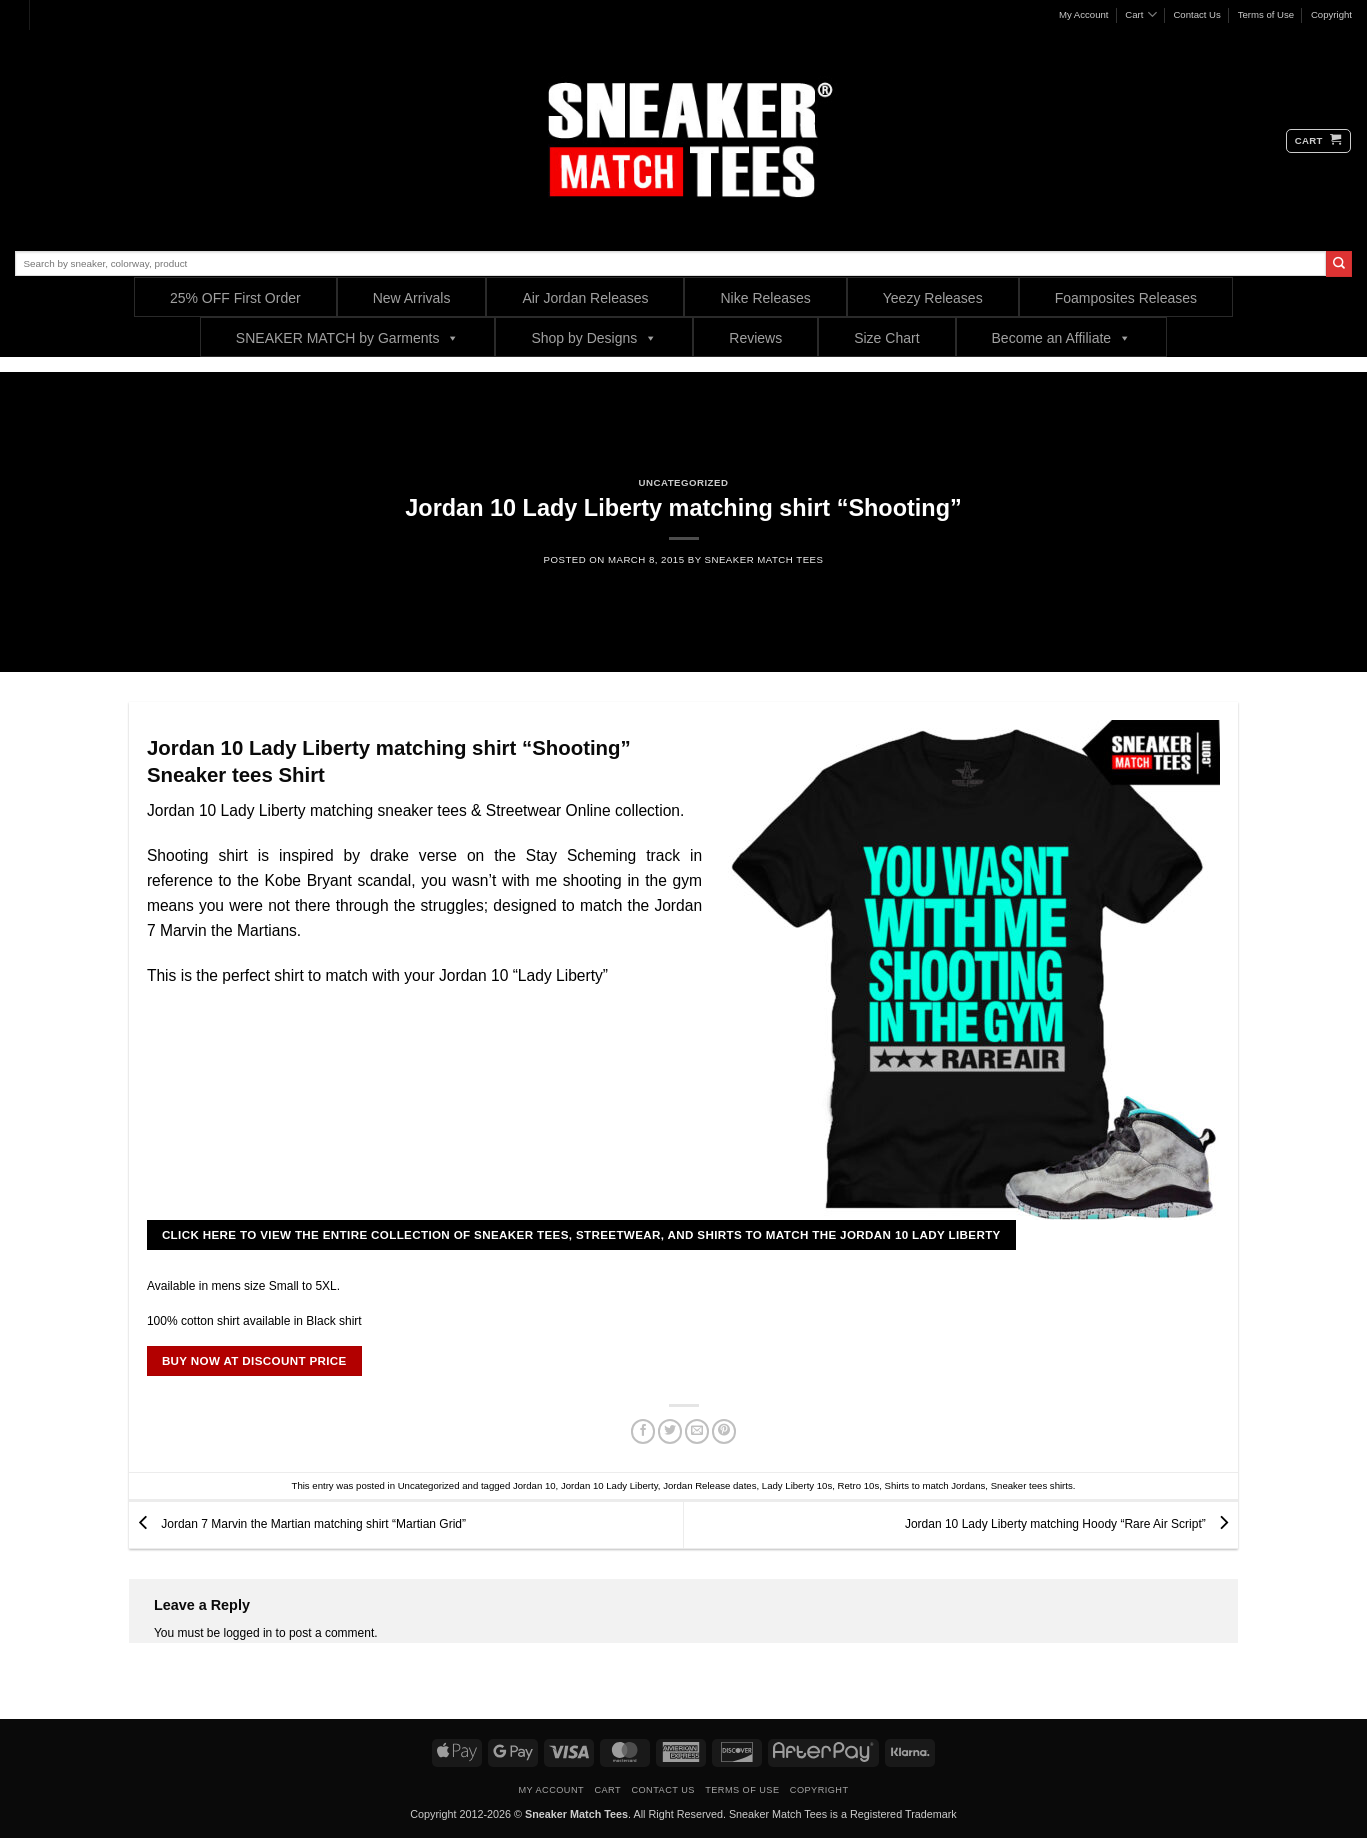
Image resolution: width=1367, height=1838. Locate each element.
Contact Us (1196, 14)
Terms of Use (1266, 14)
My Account (1084, 14)
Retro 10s (859, 1485)
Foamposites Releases (1126, 298)
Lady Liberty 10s (797, 1485)
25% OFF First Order (235, 298)
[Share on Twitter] (670, 1432)
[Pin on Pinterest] (724, 1432)
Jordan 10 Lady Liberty (609, 1485)
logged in (248, 1633)
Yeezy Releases (933, 298)
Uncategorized (684, 482)
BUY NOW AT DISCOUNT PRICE (254, 1360)
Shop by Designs (594, 337)
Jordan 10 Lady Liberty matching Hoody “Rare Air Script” (1071, 1524)
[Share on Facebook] (643, 1432)
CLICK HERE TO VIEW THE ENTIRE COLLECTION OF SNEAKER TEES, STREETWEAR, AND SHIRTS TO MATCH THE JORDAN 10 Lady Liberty (581, 1234)
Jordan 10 (534, 1485)
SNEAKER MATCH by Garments (348, 337)
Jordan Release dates (709, 1485)
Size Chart (886, 338)
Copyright (1331, 14)
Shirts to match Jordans (935, 1485)
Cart (1140, 14)
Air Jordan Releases (585, 298)
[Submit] (1339, 264)
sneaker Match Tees (764, 559)
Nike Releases (765, 298)
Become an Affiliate (1062, 337)
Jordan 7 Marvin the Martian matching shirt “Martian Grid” (297, 1524)
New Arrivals (412, 298)
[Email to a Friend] (697, 1432)
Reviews (755, 338)
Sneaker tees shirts (1032, 1485)
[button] (1318, 141)
